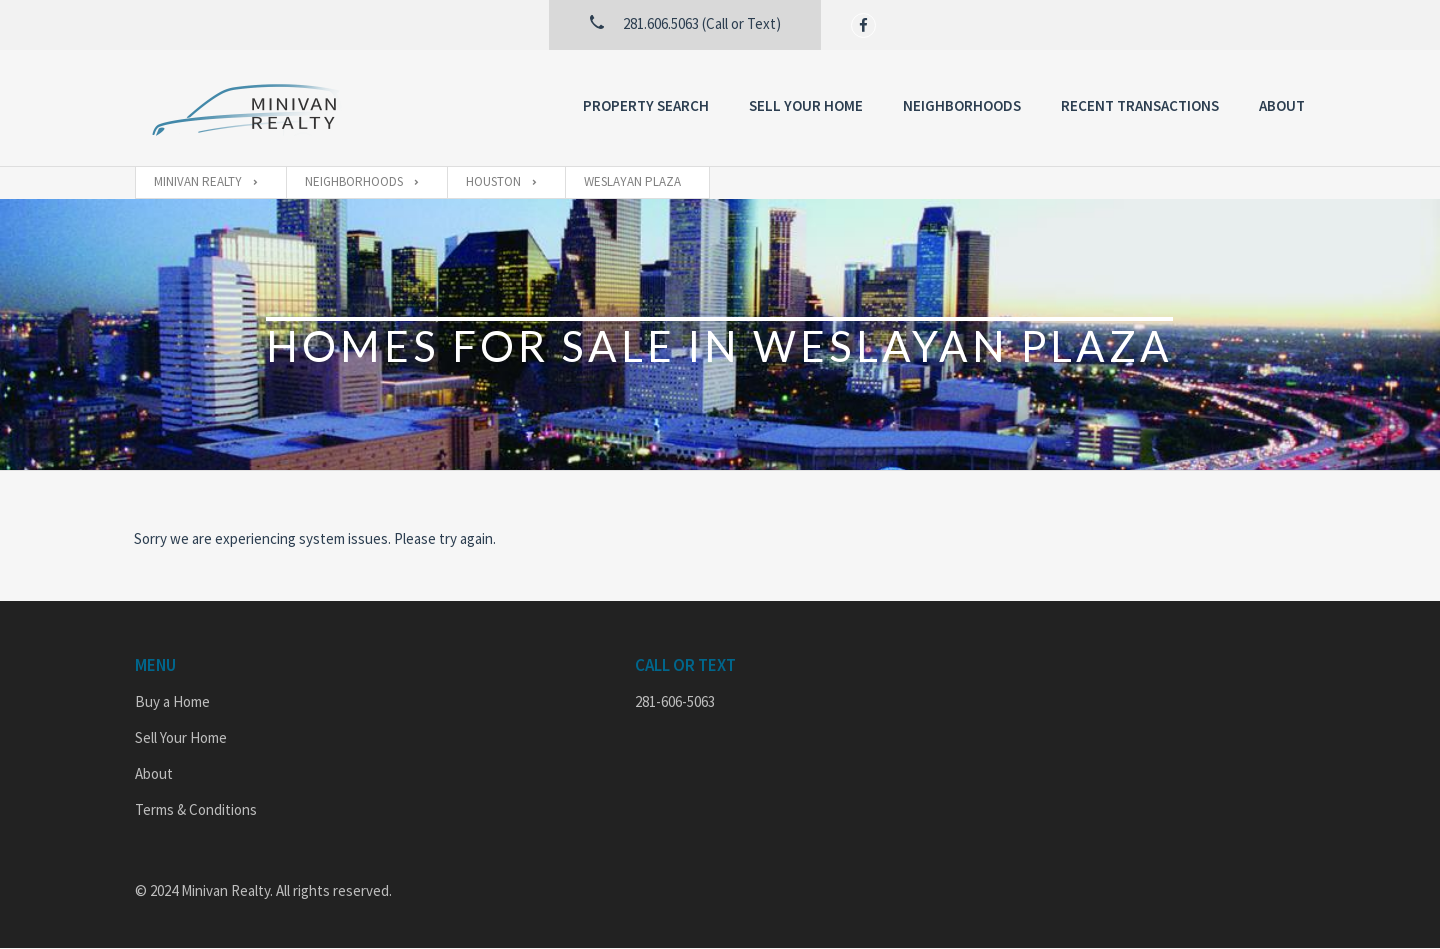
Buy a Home (172, 701)
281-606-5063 (675, 701)
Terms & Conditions (196, 809)
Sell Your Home (806, 105)
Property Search (646, 105)
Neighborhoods (962, 105)
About (1282, 105)
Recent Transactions (1140, 105)
